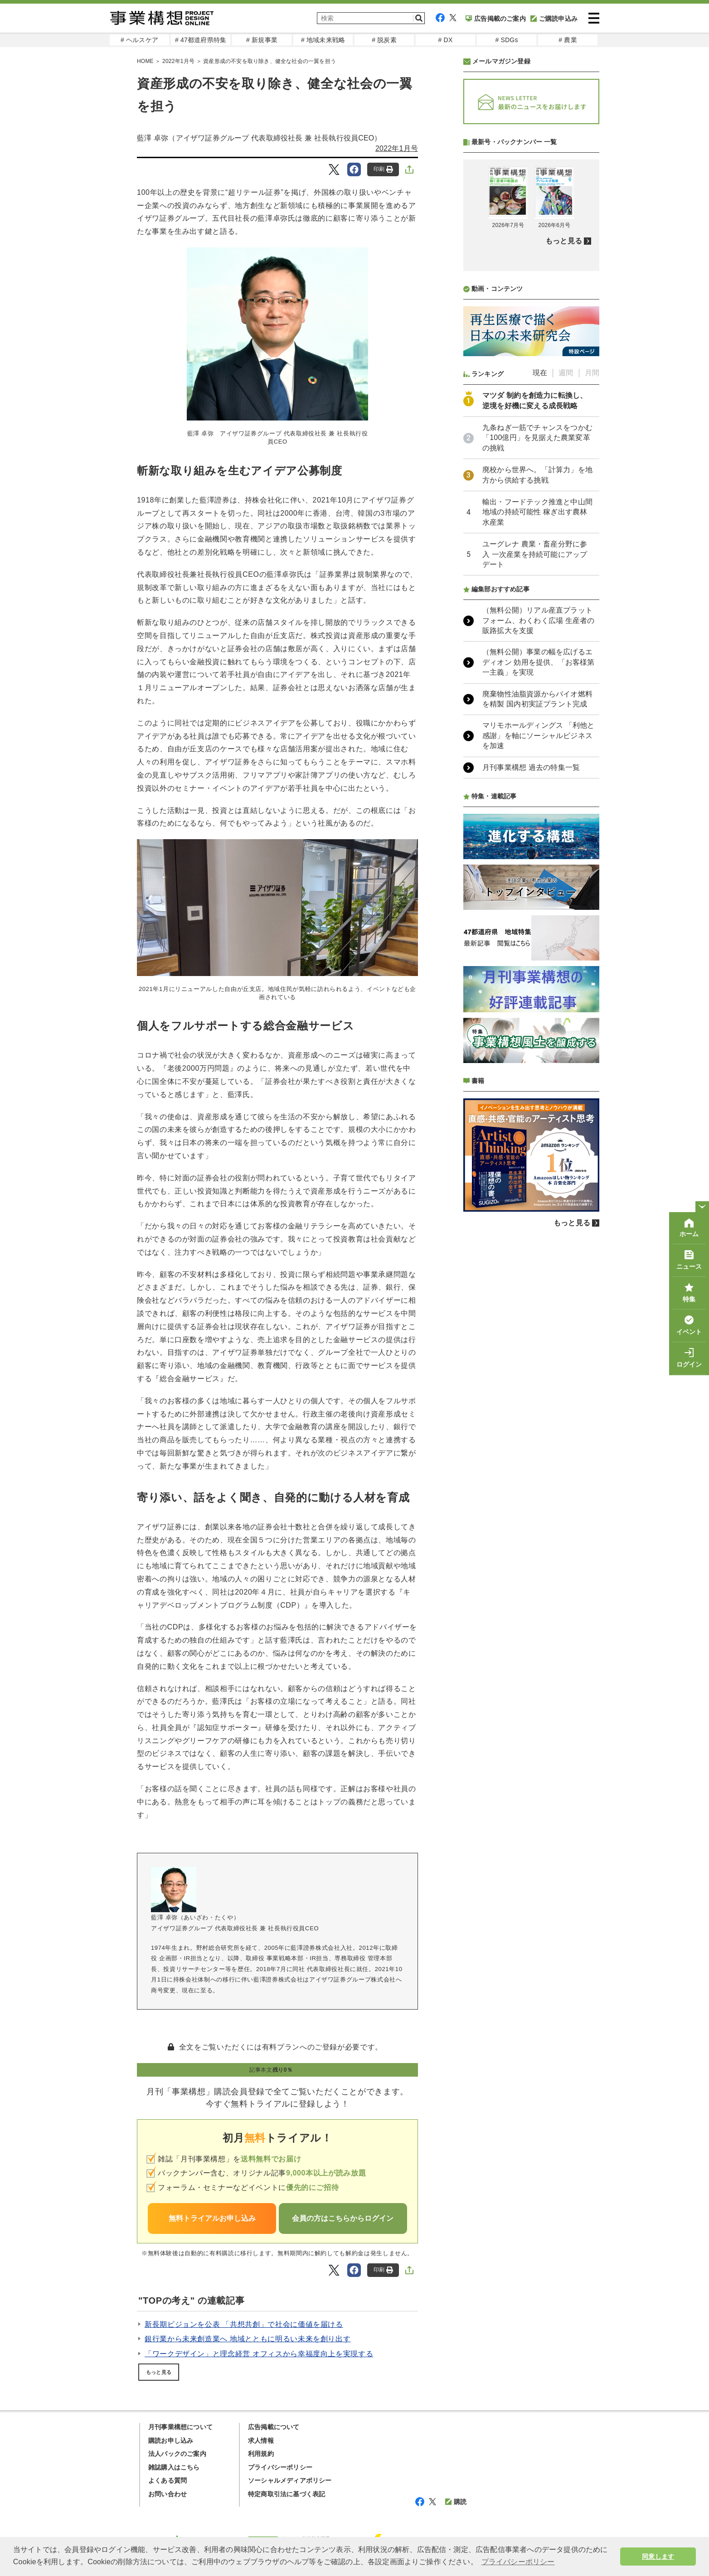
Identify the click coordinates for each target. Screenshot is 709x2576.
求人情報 (261, 2440)
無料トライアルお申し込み (212, 2218)
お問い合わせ (167, 2494)
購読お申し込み (170, 2440)
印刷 (383, 169)
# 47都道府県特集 (200, 39)
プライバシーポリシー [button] (518, 2562)
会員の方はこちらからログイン (342, 2218)
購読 (455, 2502)
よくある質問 (167, 2480)
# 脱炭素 (384, 39)
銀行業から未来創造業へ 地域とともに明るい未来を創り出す (247, 2339)
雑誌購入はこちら (174, 2467)
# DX (445, 39)
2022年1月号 (178, 61)
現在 (540, 613)
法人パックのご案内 (177, 2453)
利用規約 (261, 2453)
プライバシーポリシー (280, 2467)
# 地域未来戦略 (323, 39)
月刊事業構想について (180, 2427)
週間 (565, 613)
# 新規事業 (261, 39)
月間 (592, 613)
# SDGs (506, 39)
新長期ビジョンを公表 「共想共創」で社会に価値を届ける (244, 2324)
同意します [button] (658, 2556)
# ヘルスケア (139, 39)
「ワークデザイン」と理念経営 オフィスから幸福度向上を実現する (259, 2354)
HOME (145, 61)
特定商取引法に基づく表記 (286, 2494)
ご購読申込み (554, 18)
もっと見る (158, 2372)
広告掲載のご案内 (496, 18)
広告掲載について (274, 2427)
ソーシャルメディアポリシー (290, 2480)
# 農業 (567, 39)
